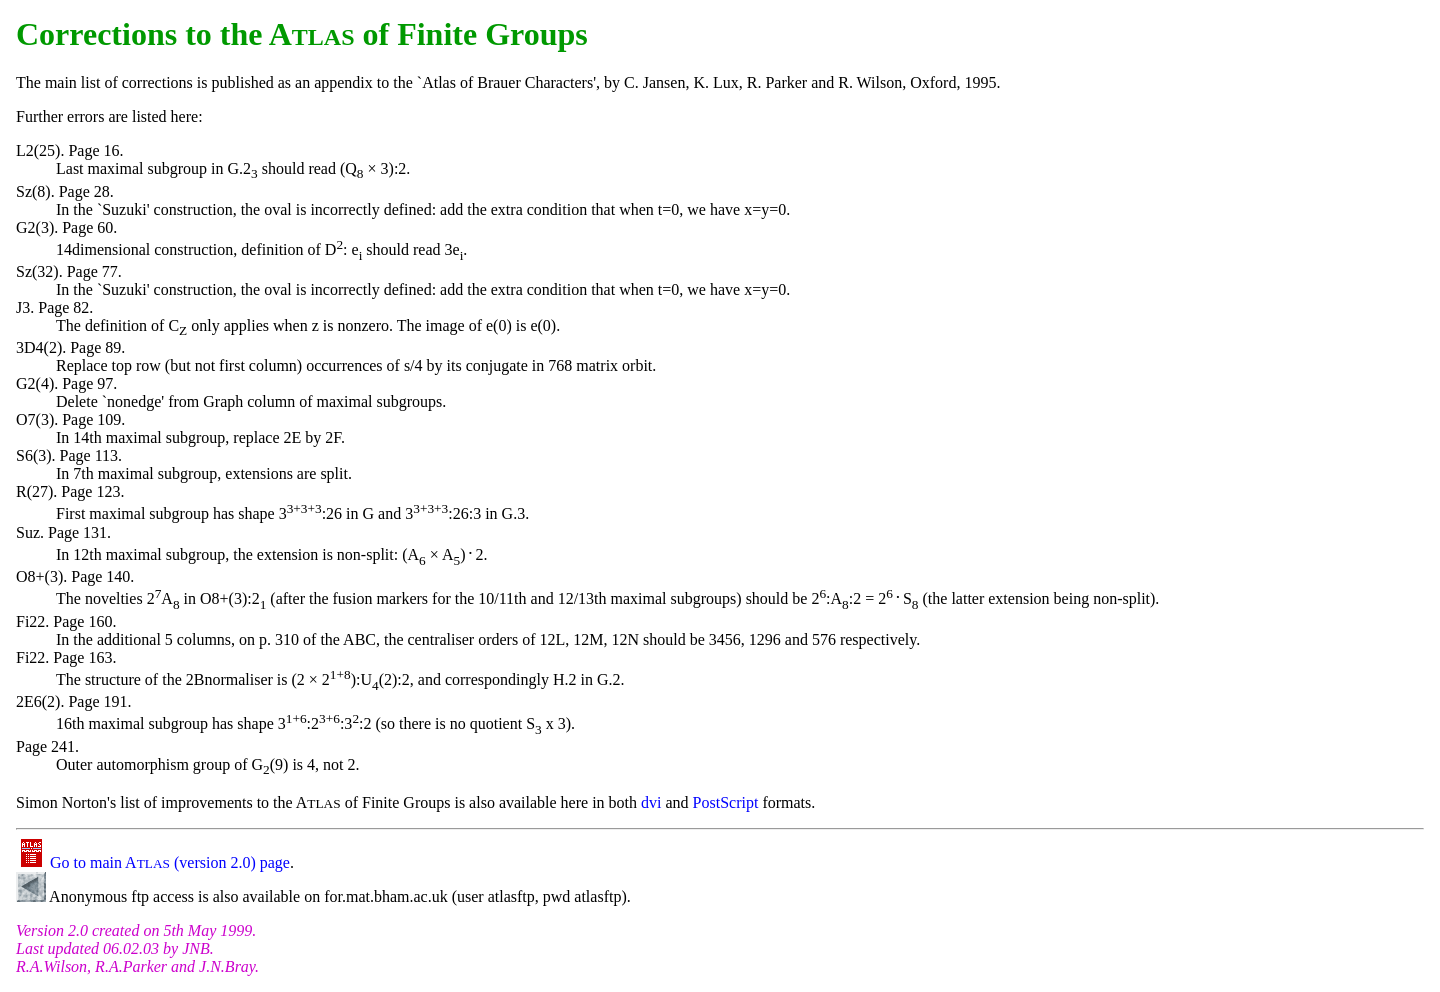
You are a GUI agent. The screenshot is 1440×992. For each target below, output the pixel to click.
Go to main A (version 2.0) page (153, 862)
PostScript (726, 802)
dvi (651, 802)
